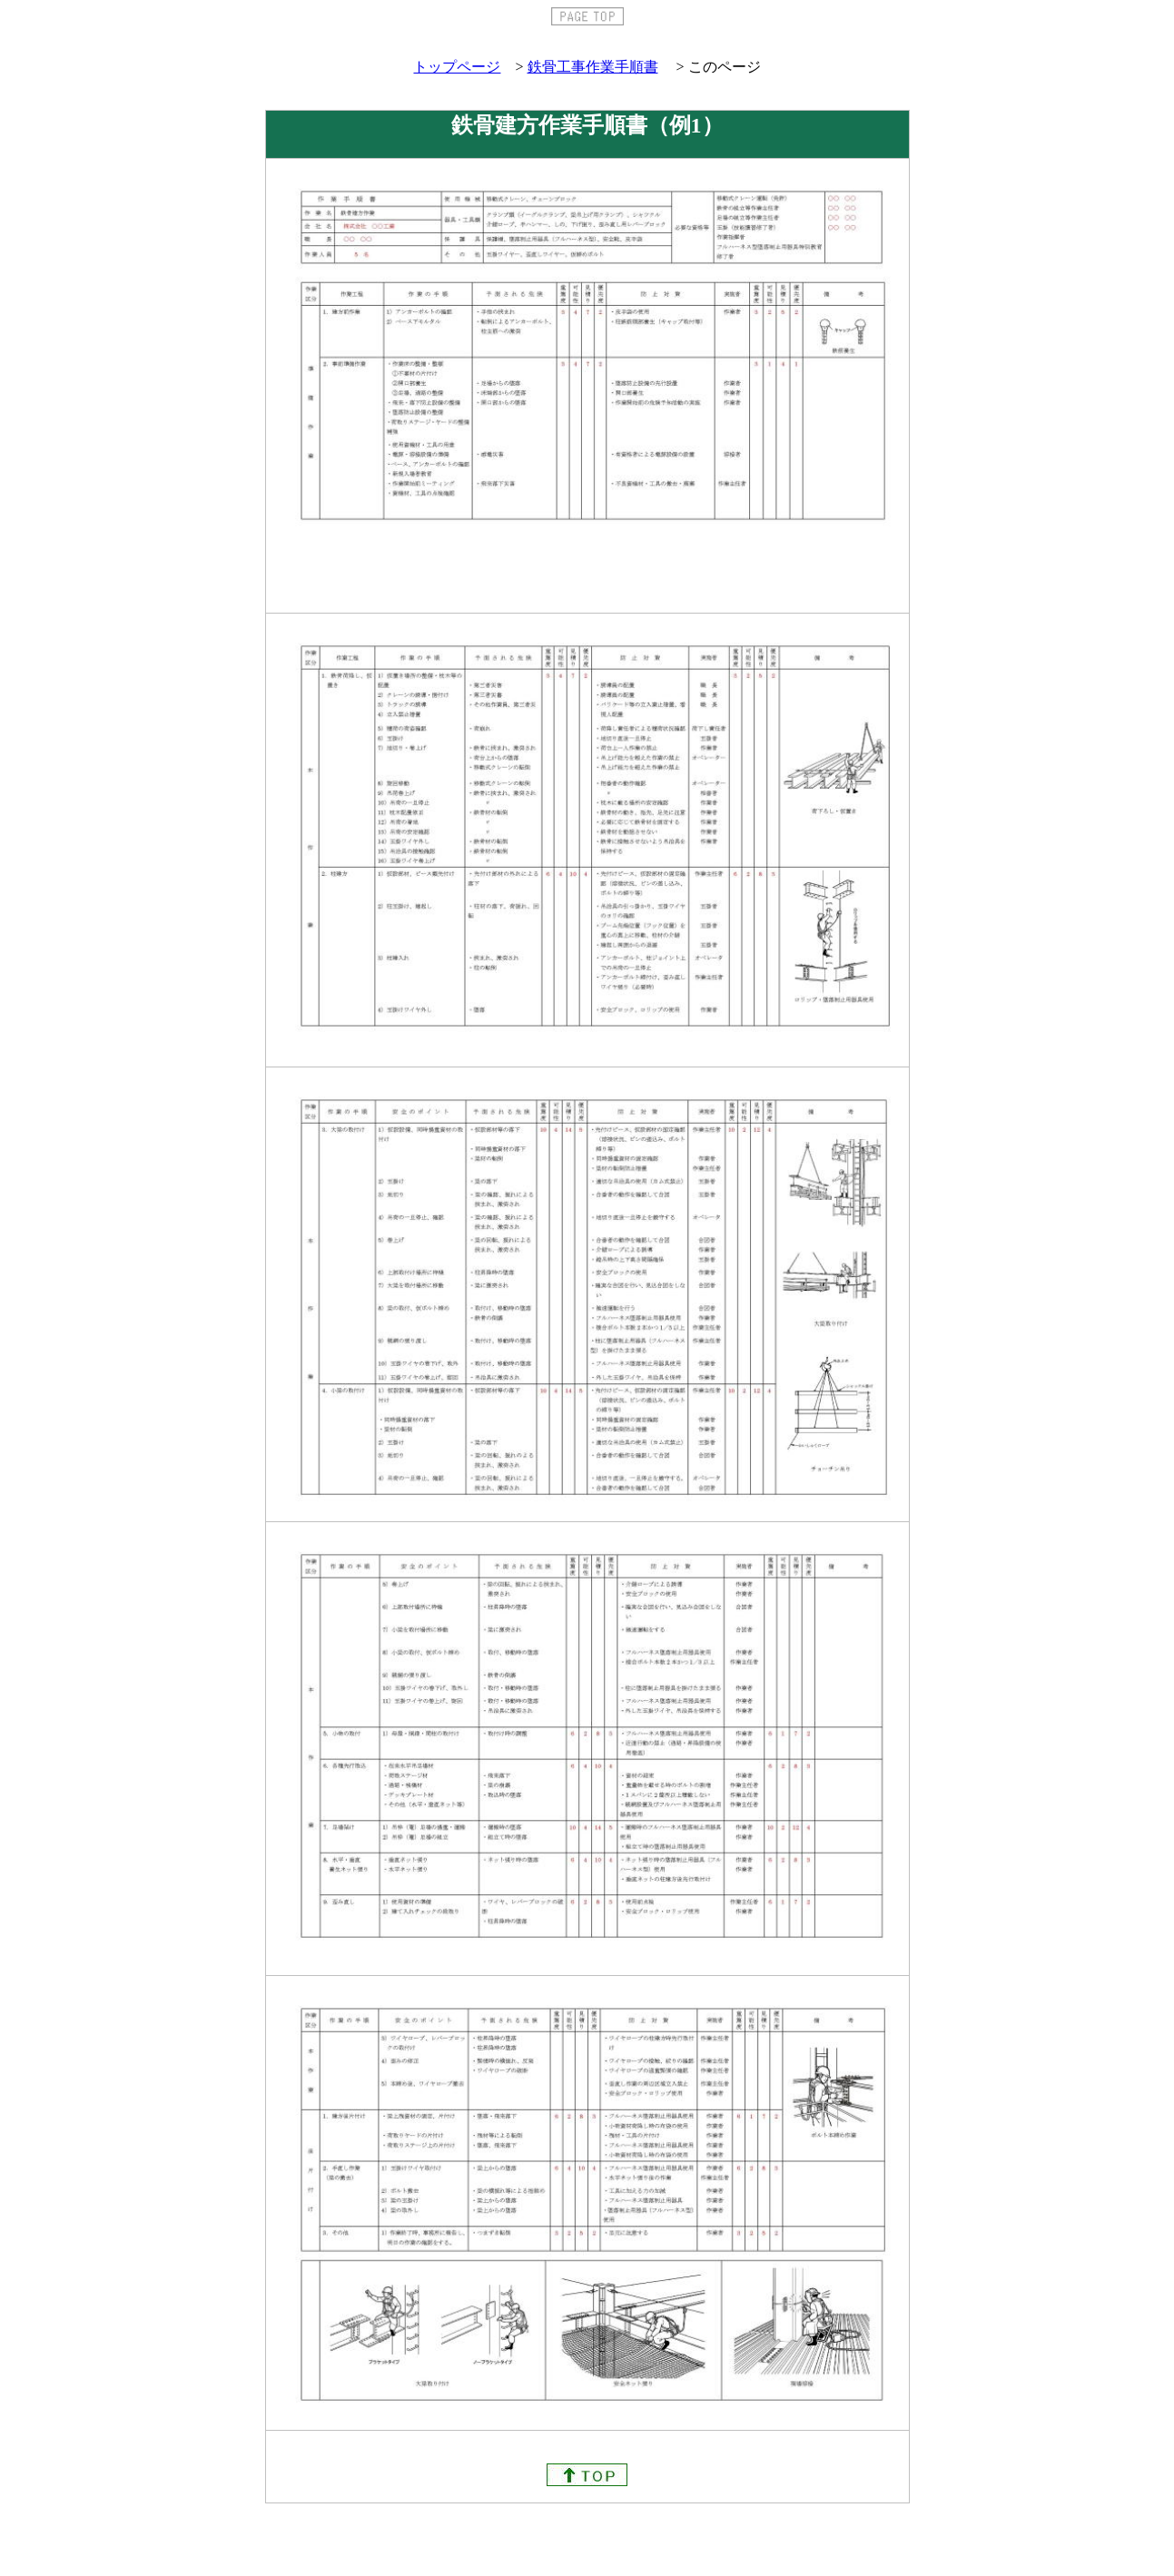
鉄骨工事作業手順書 (593, 66)
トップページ (456, 66)
